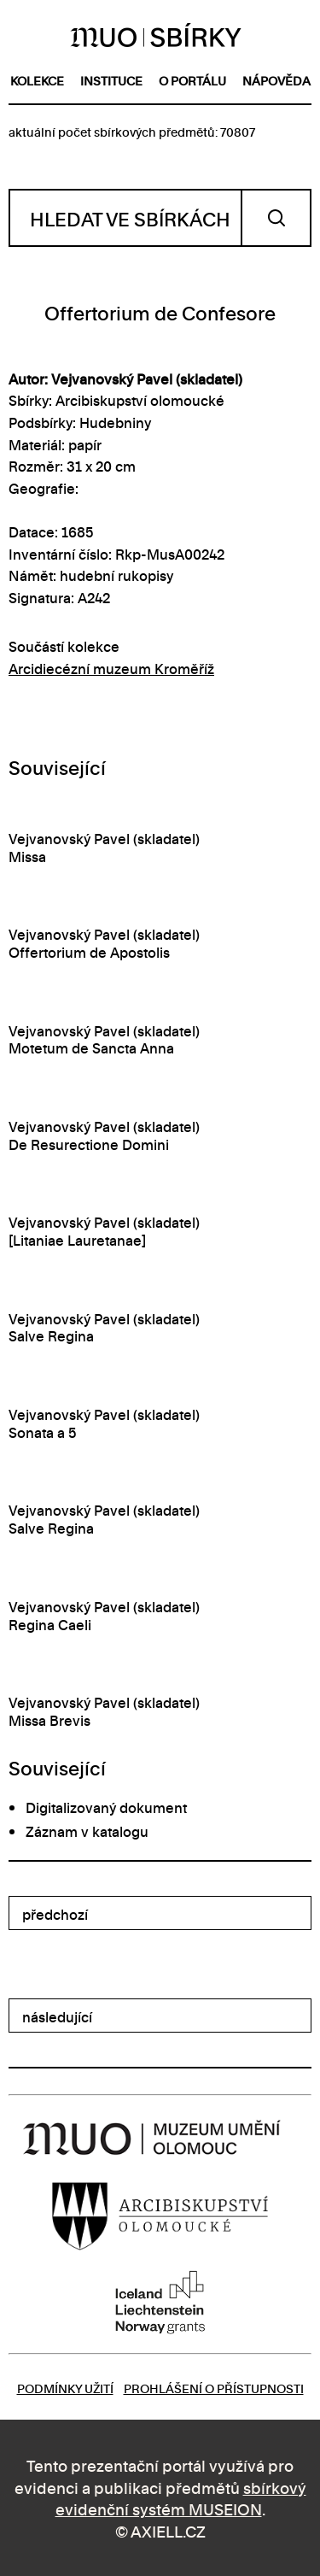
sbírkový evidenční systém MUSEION (180, 2498)
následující (57, 2016)
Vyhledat (276, 218)
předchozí (55, 1913)
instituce (111, 80)
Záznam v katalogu (87, 1831)
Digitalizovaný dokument (106, 1807)
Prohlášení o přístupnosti (214, 2387)
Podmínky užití (65, 2387)
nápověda (276, 80)
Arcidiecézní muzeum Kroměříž (111, 668)
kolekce (37, 80)
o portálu (192, 80)
